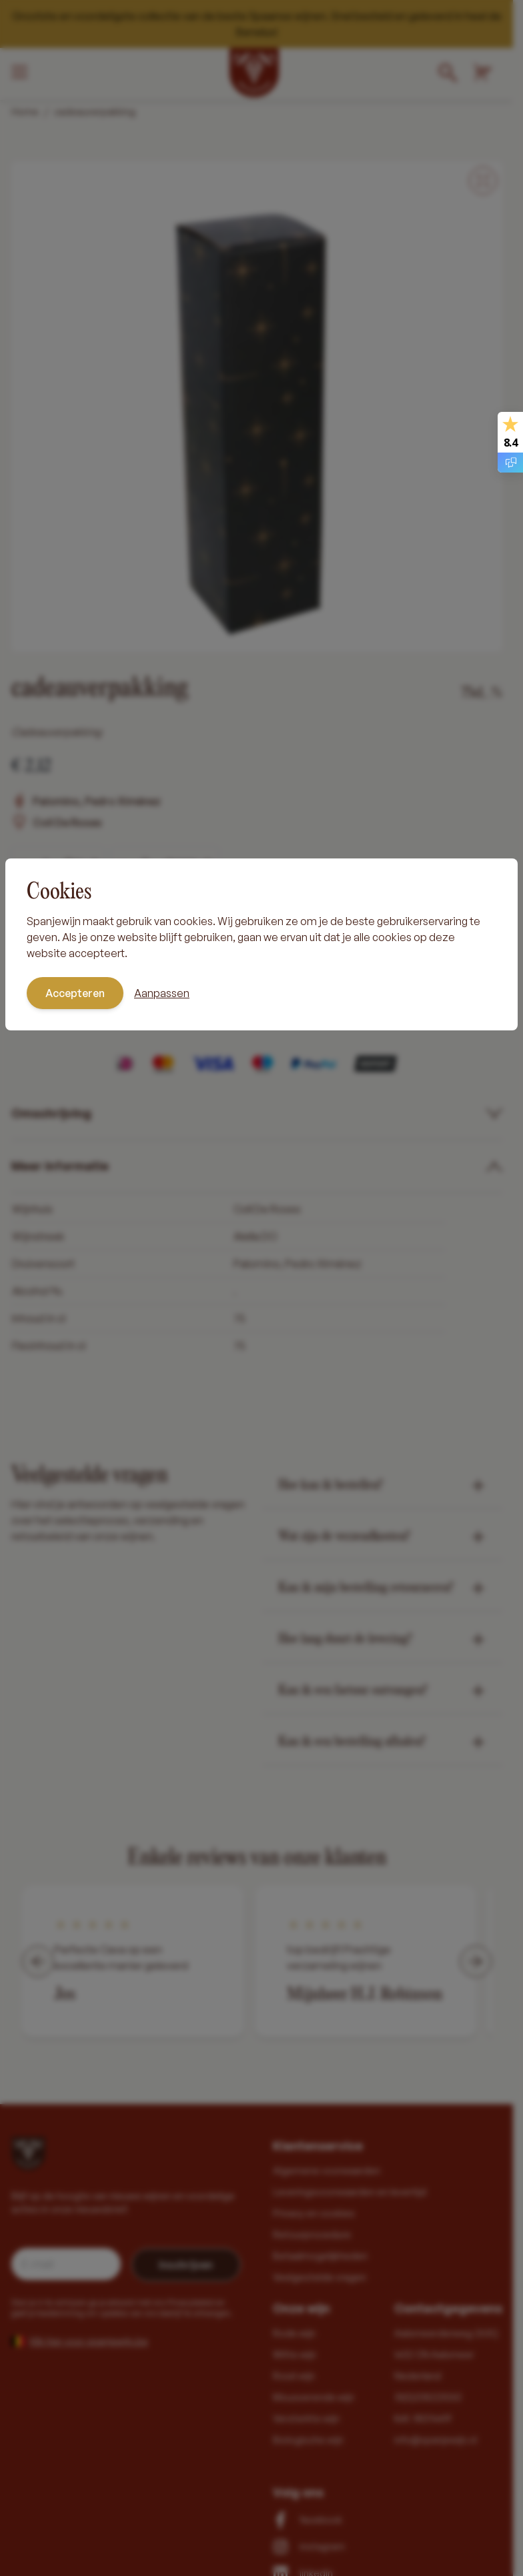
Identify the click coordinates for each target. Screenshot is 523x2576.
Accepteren (75, 993)
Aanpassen (161, 993)
